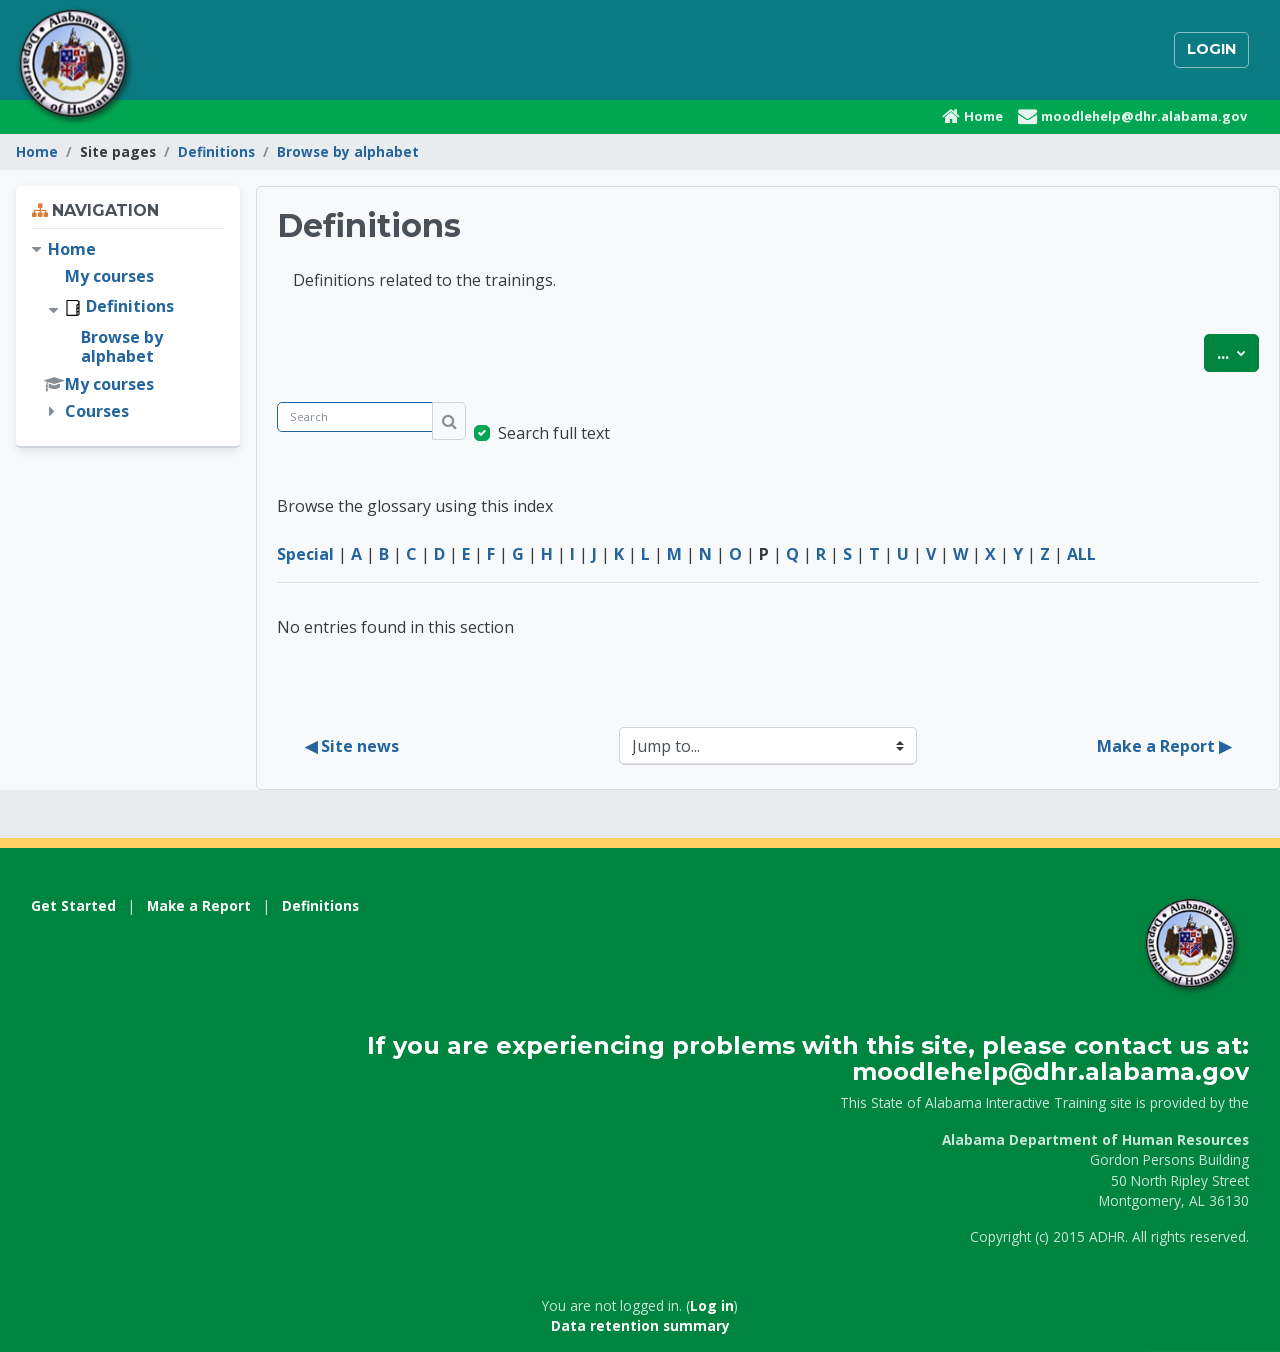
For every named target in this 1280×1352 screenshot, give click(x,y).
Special (305, 554)
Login (1211, 49)
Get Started (73, 905)
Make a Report (199, 905)
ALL (1081, 554)
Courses (97, 411)
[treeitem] (128, 331)
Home (37, 151)
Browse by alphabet (348, 151)
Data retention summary (640, 1325)
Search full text (554, 433)
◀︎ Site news (352, 746)
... (1238, 352)
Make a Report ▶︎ (1164, 746)
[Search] (355, 417)
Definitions (216, 151)
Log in (712, 1305)
